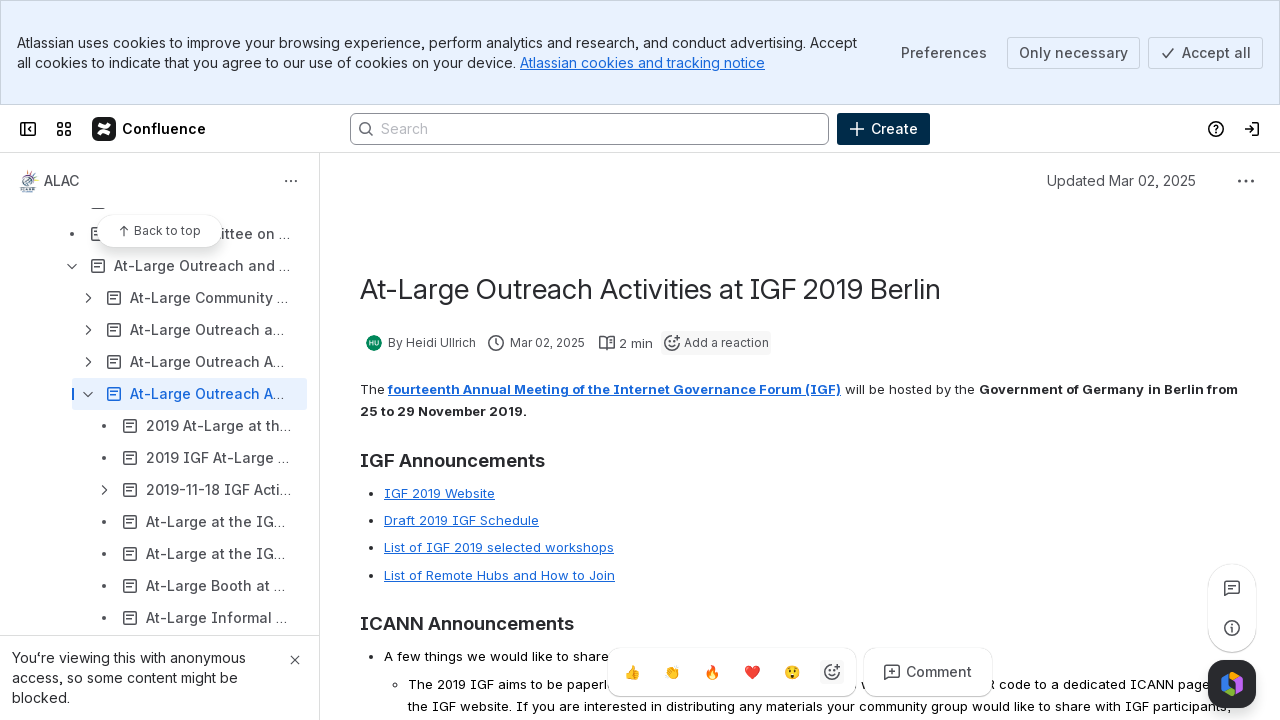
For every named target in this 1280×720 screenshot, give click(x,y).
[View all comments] (1232, 588)
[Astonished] (792, 672)
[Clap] (672, 672)
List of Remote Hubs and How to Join (499, 575)
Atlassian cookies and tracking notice (642, 62)
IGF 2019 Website (439, 493)
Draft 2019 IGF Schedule (461, 520)
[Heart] (752, 672)
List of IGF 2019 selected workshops (499, 547)
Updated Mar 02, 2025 (1121, 180)
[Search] (589, 129)
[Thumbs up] (632, 672)
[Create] (883, 129)
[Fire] (712, 672)
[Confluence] (150, 129)
